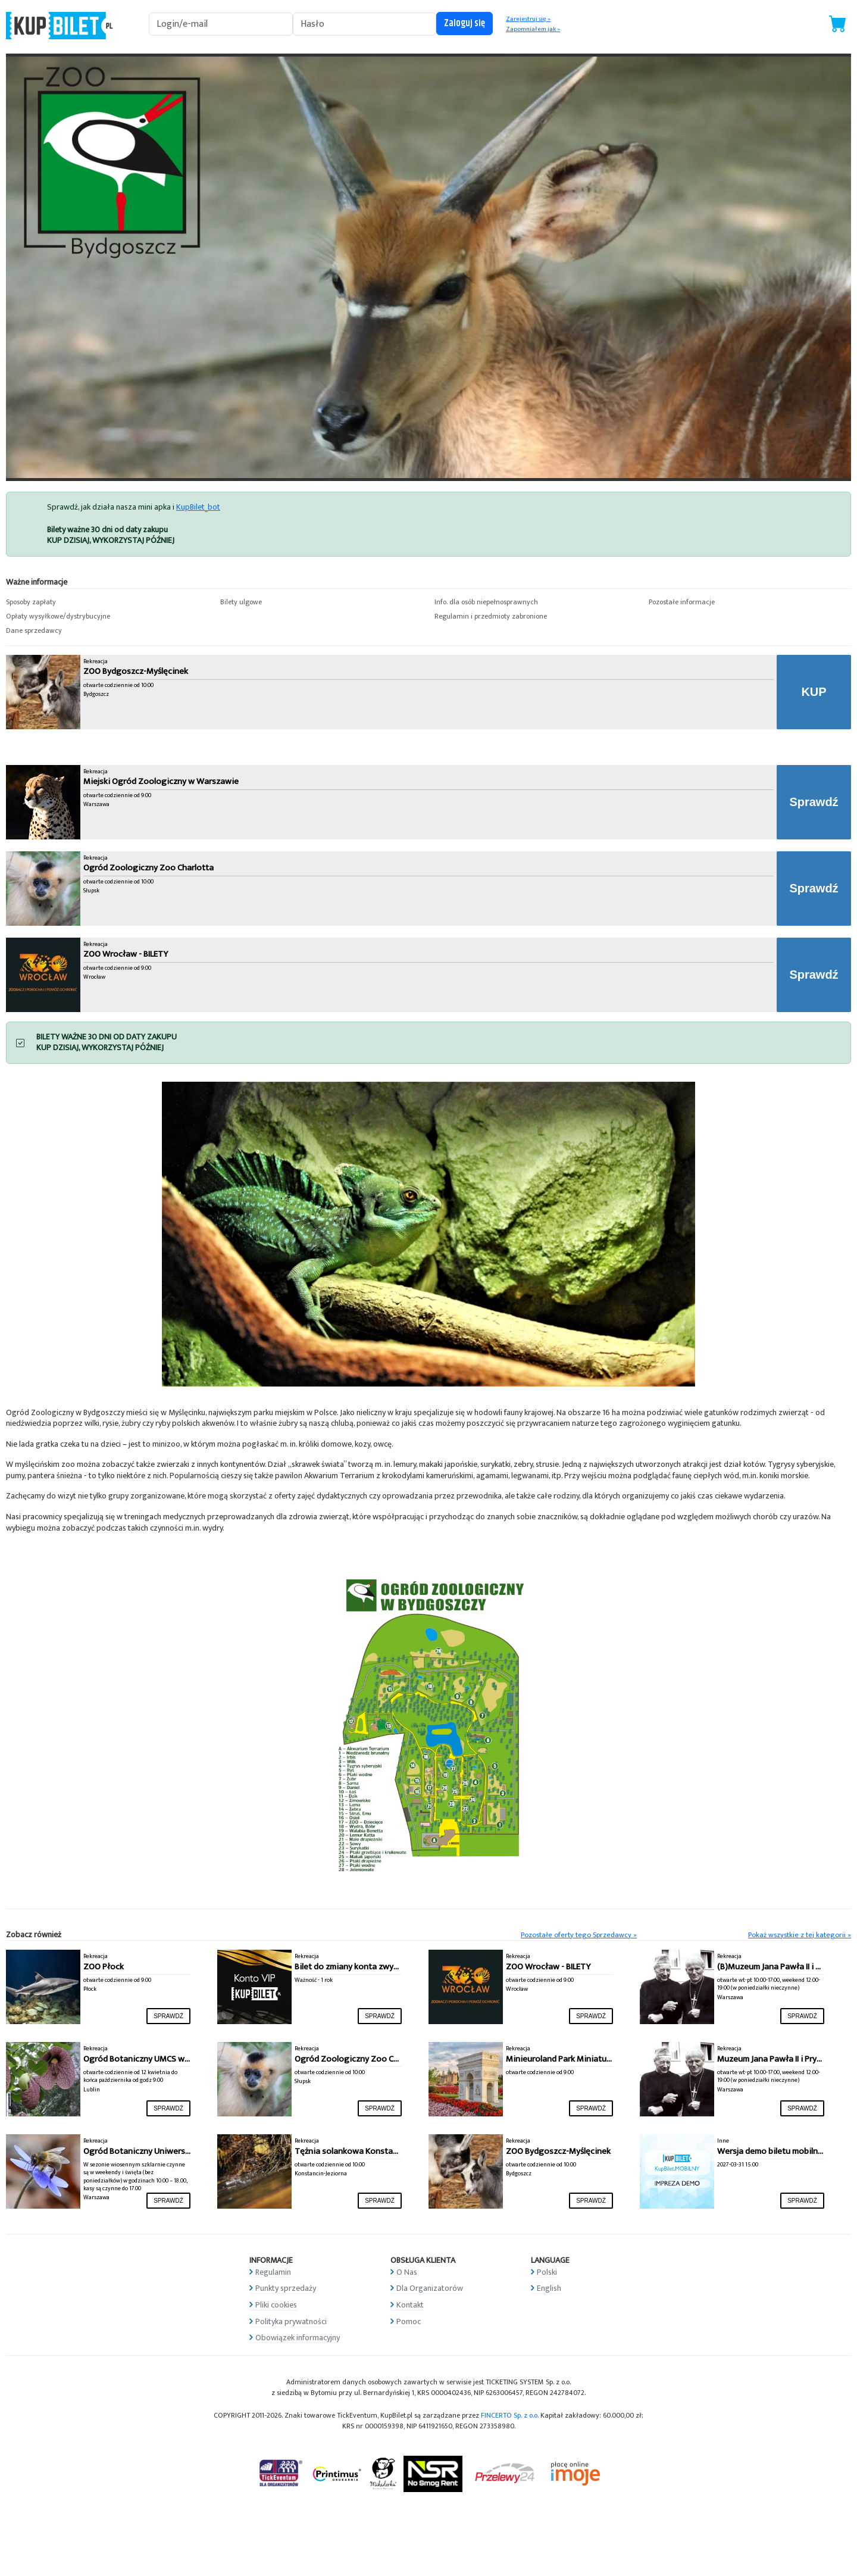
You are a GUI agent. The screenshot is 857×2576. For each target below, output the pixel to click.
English (549, 2288)
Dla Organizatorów (429, 2288)
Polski (547, 2272)
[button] (107, 602)
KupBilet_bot (198, 507)
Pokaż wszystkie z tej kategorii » (799, 1935)
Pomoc (408, 2321)
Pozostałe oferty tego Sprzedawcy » (579, 1935)
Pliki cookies (276, 2305)
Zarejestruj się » (528, 19)
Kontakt (410, 2305)
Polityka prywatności (291, 2321)
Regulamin (273, 2272)
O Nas (406, 2272)
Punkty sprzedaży (285, 2288)
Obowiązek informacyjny (297, 2337)
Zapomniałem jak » (533, 29)
